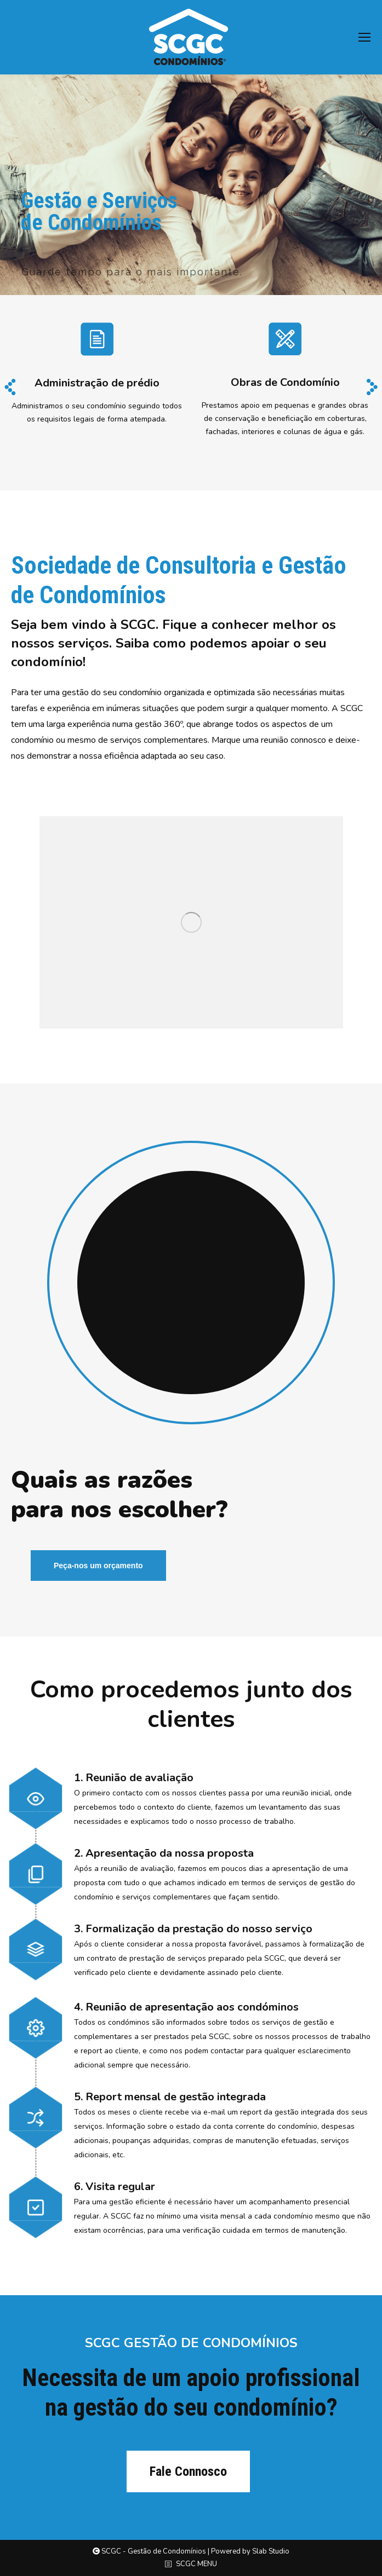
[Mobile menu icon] (364, 37)
